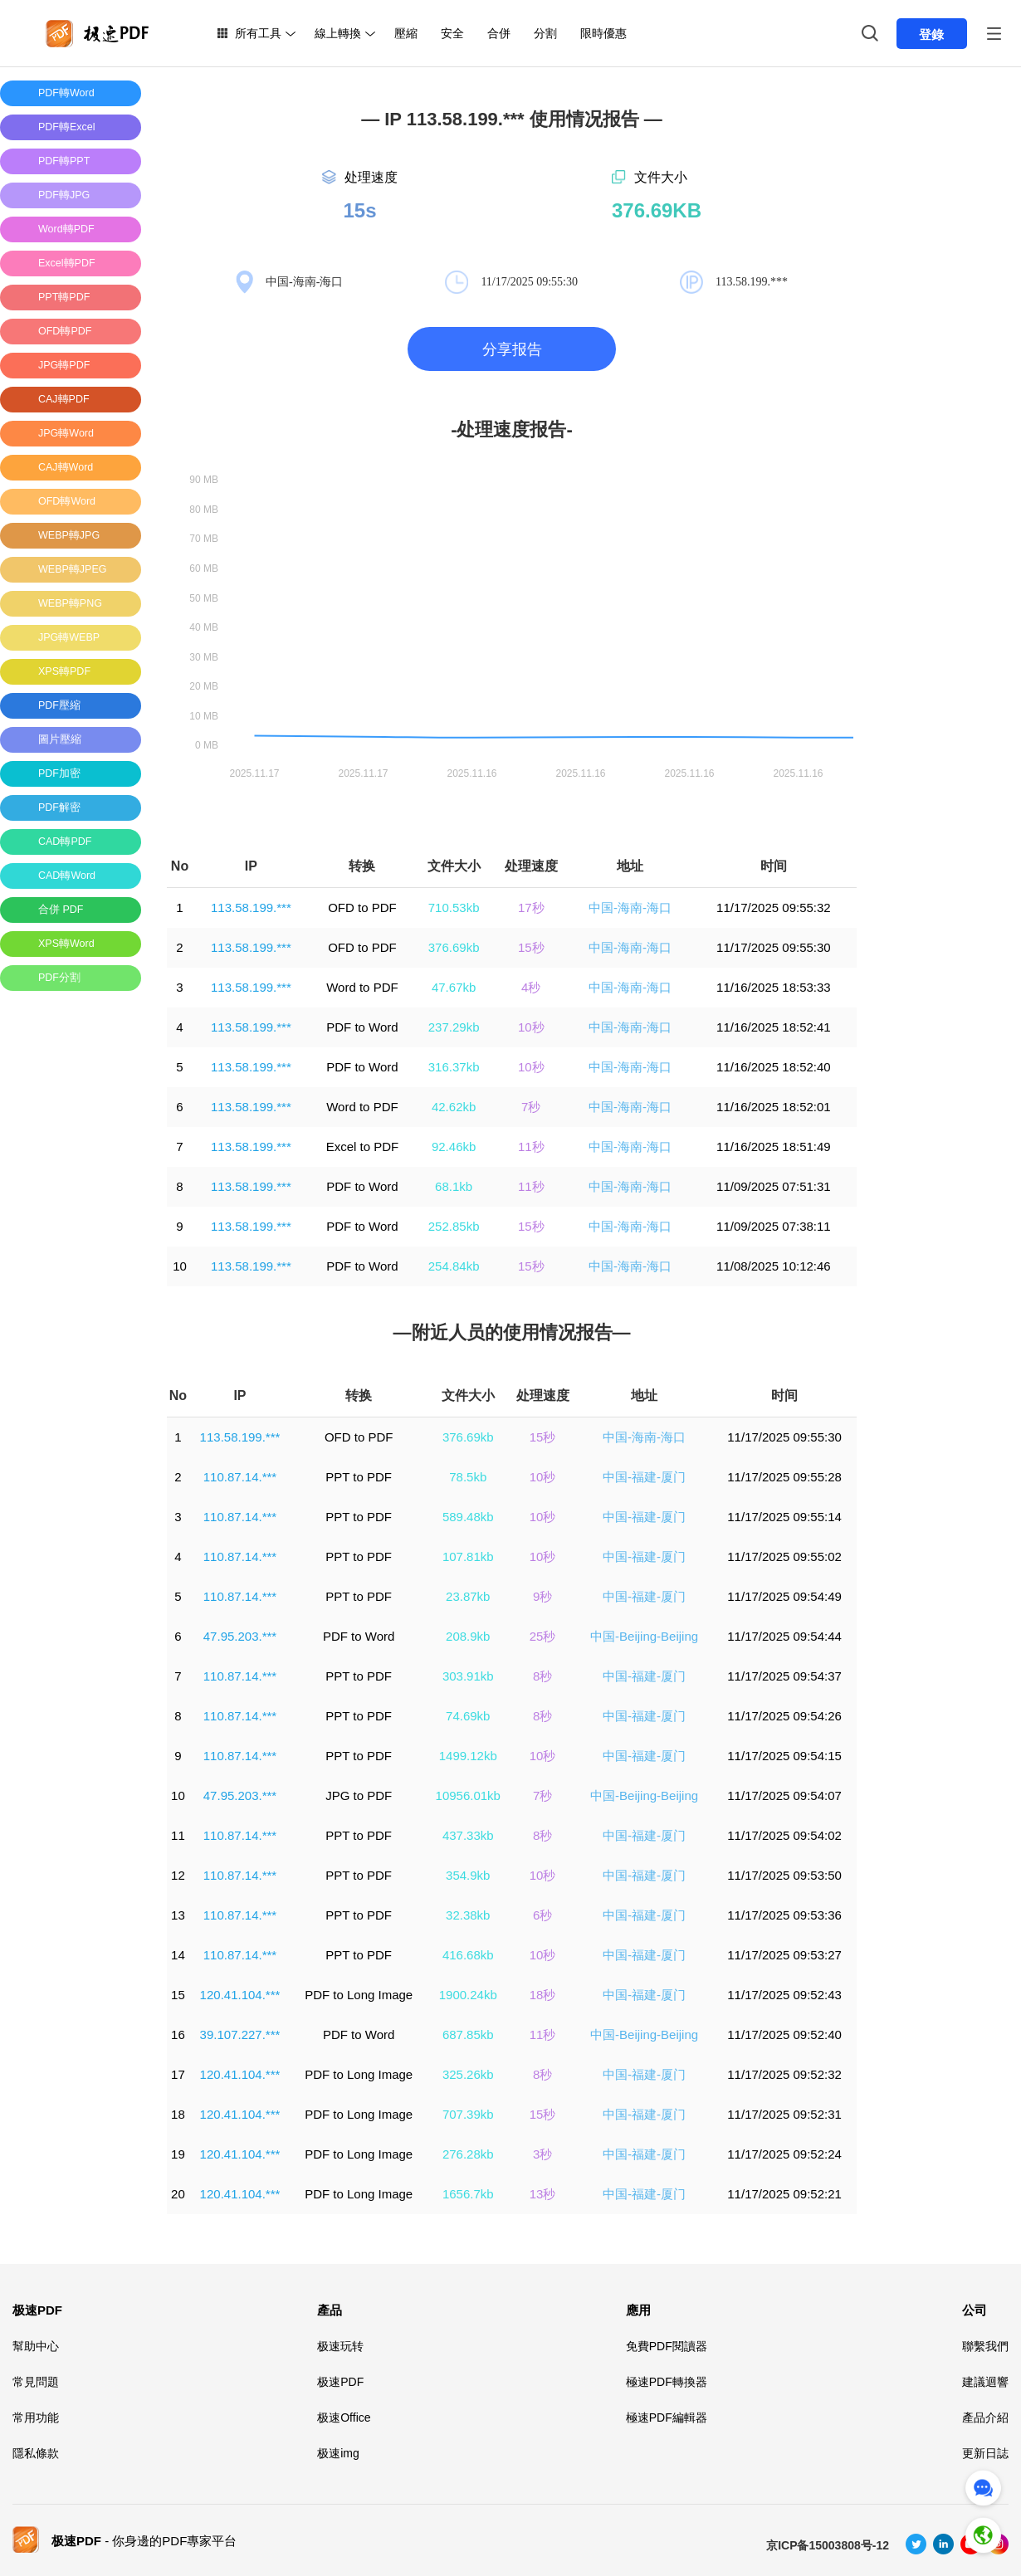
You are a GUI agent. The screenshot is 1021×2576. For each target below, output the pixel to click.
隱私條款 (35, 2453)
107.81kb (468, 1556)
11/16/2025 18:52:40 (773, 1067)
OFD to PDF (362, 907)
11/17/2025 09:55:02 (784, 1556)
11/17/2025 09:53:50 (784, 1875)
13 (178, 1915)
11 (178, 1835)
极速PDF (37, 2310)
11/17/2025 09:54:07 (784, 1795)
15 (178, 1995)
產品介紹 (985, 2417)
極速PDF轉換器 (666, 2381)
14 (178, 1955)
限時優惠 (603, 33)
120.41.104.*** (240, 1995)
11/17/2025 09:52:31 (784, 2114)
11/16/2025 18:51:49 (773, 1146)
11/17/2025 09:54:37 (784, 1676)
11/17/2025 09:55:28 (784, 1477)
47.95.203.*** (239, 1636)
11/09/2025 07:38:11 (773, 1226)
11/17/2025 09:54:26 (784, 1716)
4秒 (530, 987)
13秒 (543, 2194)
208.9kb (468, 1636)
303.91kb (468, 1676)
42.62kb (454, 1107)
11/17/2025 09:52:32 (784, 2074)
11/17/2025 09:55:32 (773, 907)
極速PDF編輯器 (666, 2417)
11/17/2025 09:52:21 (784, 2194)
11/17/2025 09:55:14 (784, 1517)
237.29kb (454, 1027)
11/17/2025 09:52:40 (784, 2034)
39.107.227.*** (240, 2034)
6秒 (542, 1915)
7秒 (530, 1107)
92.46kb (454, 1146)
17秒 (531, 907)
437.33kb (468, 1835)
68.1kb (453, 1186)
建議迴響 (985, 2381)
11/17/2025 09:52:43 (784, 1995)
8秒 (542, 1676)
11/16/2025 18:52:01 (773, 1107)
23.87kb (468, 1596)
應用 (638, 2310)
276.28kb (468, 2154)
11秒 (531, 1146)
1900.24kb (468, 1995)
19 (178, 2154)
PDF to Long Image (359, 1995)
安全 (452, 33)
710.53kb (454, 907)
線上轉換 (338, 33)
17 (178, 2074)
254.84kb (454, 1266)
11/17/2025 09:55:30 (773, 947)
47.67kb (454, 987)
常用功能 (35, 2417)
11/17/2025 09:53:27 (784, 1955)
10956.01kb (468, 1795)
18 (178, 2114)
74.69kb (468, 1716)
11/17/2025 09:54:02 (784, 1835)
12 (178, 1875)
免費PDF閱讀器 (666, 2346)
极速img (338, 2453)
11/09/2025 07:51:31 (773, 1186)
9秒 (542, 1596)
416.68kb (468, 1955)
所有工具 (258, 33)
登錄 (931, 34)
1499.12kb (468, 1756)
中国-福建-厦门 (644, 1477)
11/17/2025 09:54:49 (784, 1596)
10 (180, 1266)
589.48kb (468, 1517)
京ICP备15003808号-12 (827, 2545)
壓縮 (406, 33)
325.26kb (468, 2074)
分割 (545, 33)
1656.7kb (468, 2194)
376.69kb (454, 947)
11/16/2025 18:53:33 (773, 987)
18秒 (543, 1995)
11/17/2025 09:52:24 (784, 2154)
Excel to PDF (362, 1146)
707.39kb (468, 2114)
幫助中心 (35, 2346)
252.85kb (454, 1226)
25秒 (543, 1636)
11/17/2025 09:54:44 (784, 1636)
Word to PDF (362, 987)
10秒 (531, 1027)
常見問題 (35, 2381)
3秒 (542, 2154)
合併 (498, 33)
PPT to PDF (358, 1477)
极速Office (343, 2417)
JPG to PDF (358, 1795)
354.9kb (468, 1875)
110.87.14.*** (239, 1477)
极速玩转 (340, 2346)
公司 (974, 2310)
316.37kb (454, 1067)
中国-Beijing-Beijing (644, 1636)
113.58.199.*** (251, 907)
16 (178, 2034)
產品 (329, 2310)
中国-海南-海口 (630, 907)
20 (178, 2194)
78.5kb (467, 1477)
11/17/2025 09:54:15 (784, 1756)
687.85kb (468, 2034)
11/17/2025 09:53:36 (784, 1915)
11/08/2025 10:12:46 (773, 1266)
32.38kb (468, 1915)
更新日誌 (985, 2453)
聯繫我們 (985, 2346)
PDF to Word (362, 1027)
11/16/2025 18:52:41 (773, 1027)
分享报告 (512, 349)
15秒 (531, 947)
